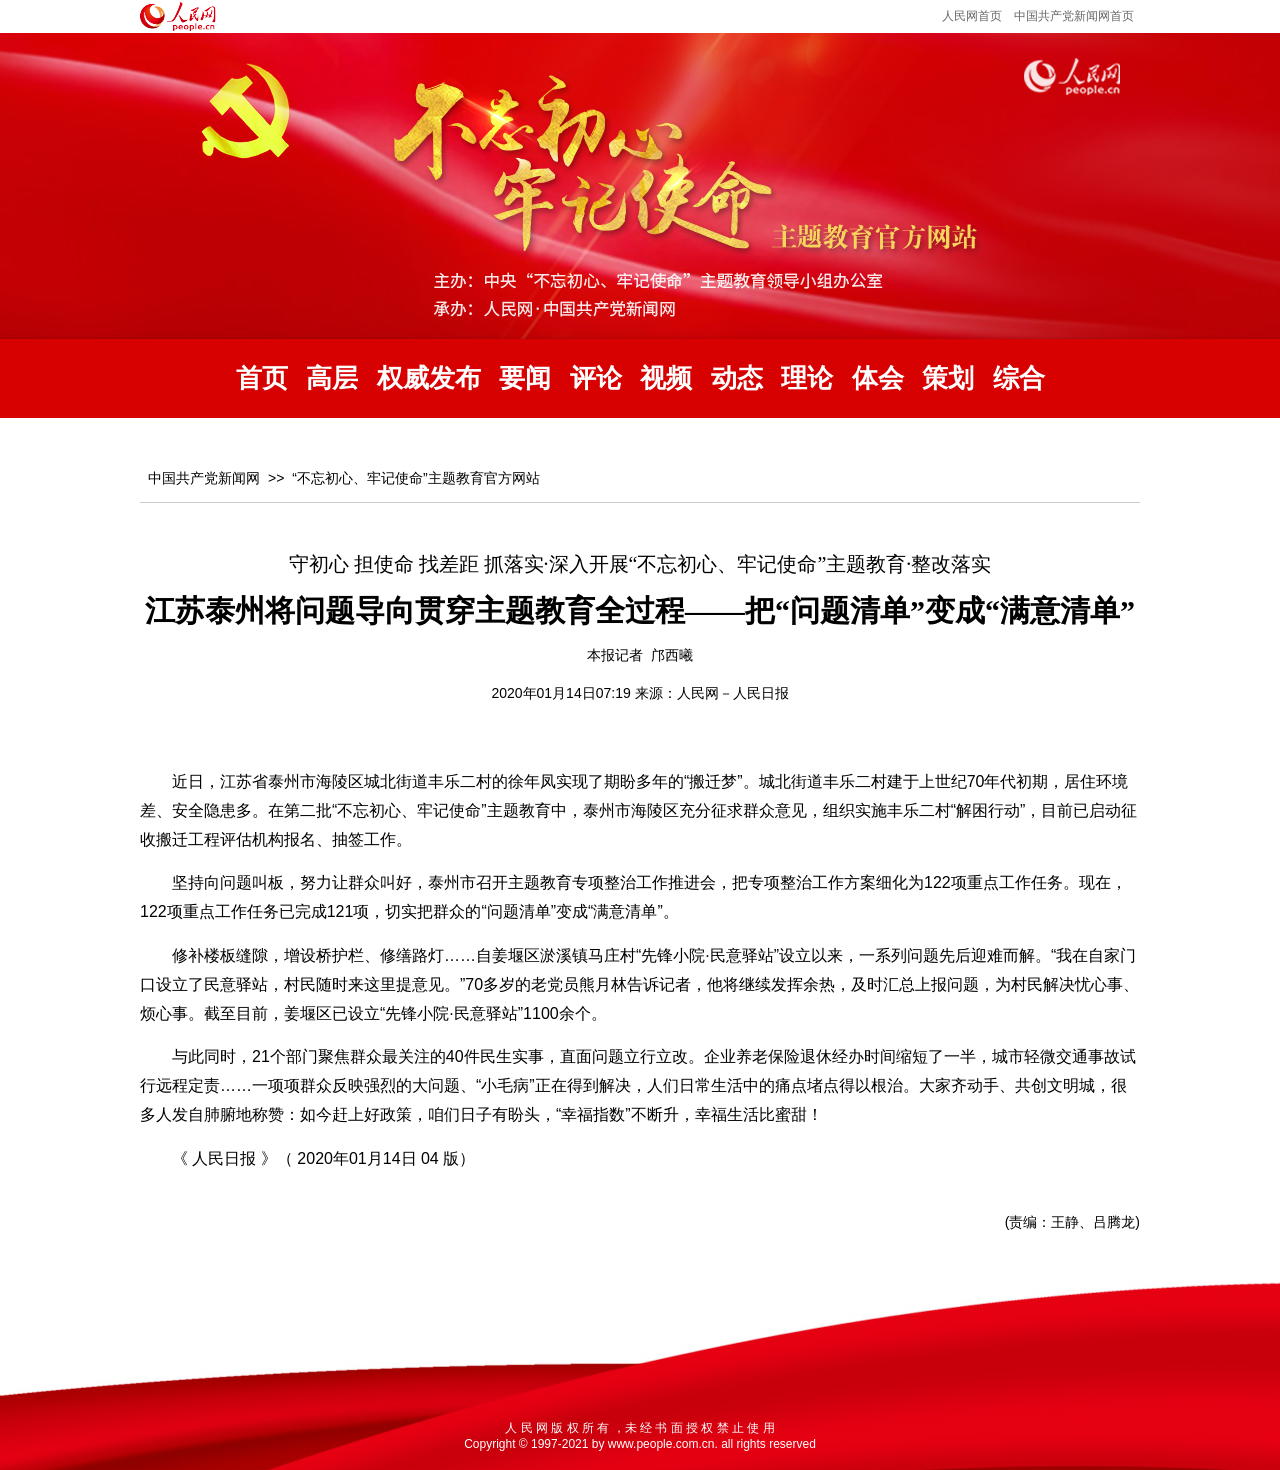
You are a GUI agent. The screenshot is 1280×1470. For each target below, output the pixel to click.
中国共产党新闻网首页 (1074, 16)
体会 (878, 378)
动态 (737, 378)
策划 (948, 378)
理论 (807, 378)
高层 (332, 378)
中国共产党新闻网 (204, 478)
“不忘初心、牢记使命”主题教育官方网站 (415, 478)
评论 (596, 378)
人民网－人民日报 (733, 693)
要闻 (525, 378)
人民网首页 (972, 16)
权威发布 (429, 378)
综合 (1019, 378)
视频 (666, 378)
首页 (262, 378)
